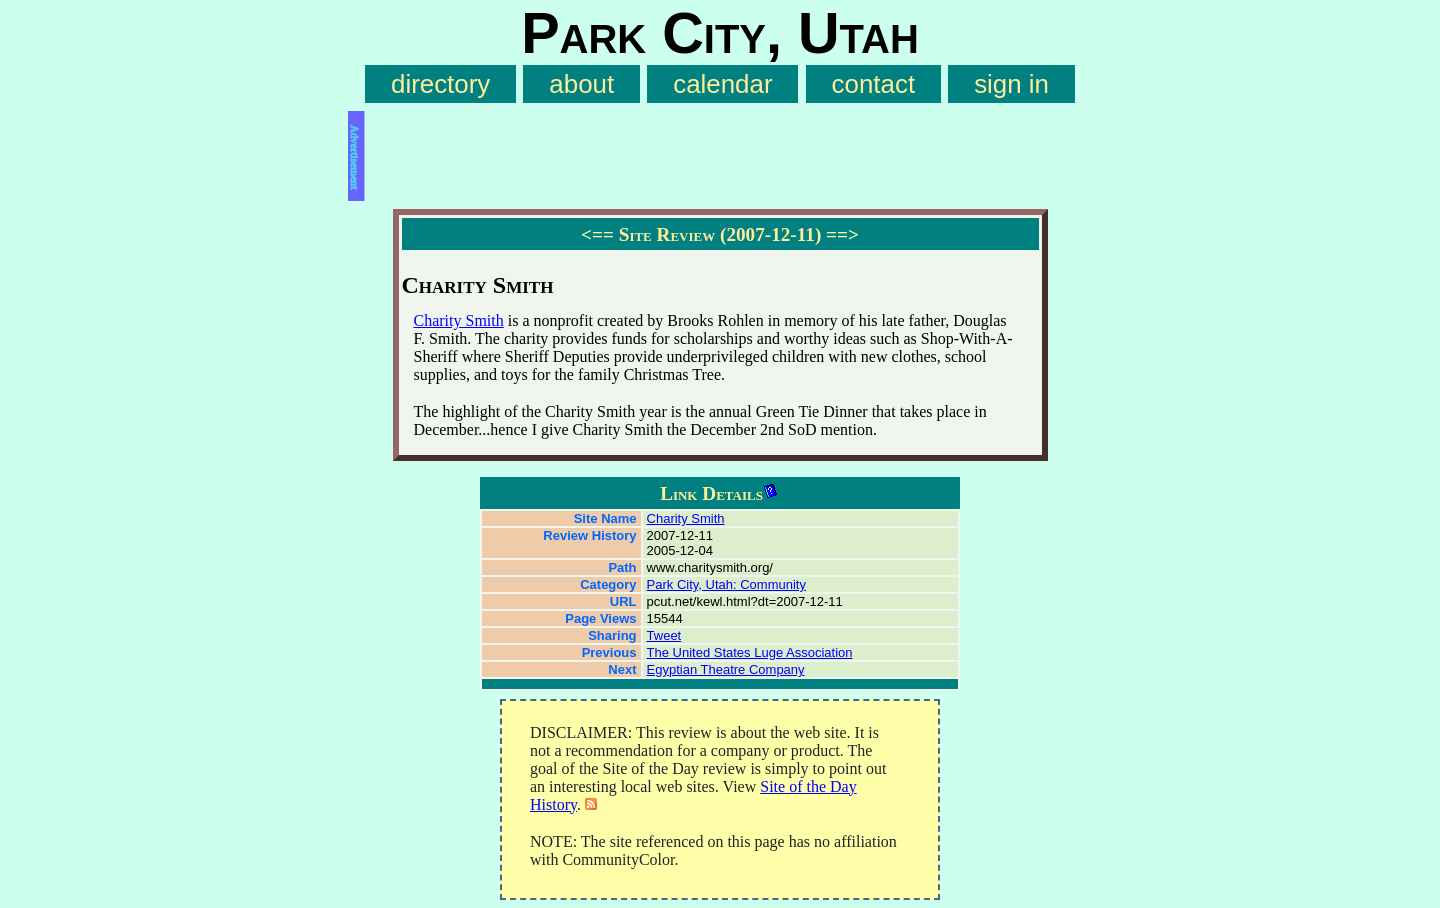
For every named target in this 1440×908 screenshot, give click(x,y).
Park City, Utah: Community (726, 584)
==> (842, 234)
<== (597, 234)
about (581, 84)
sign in (1011, 84)
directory (440, 84)
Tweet (664, 635)
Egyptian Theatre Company (726, 669)
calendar (722, 84)
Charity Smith (459, 320)
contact (874, 84)
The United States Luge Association (750, 652)
